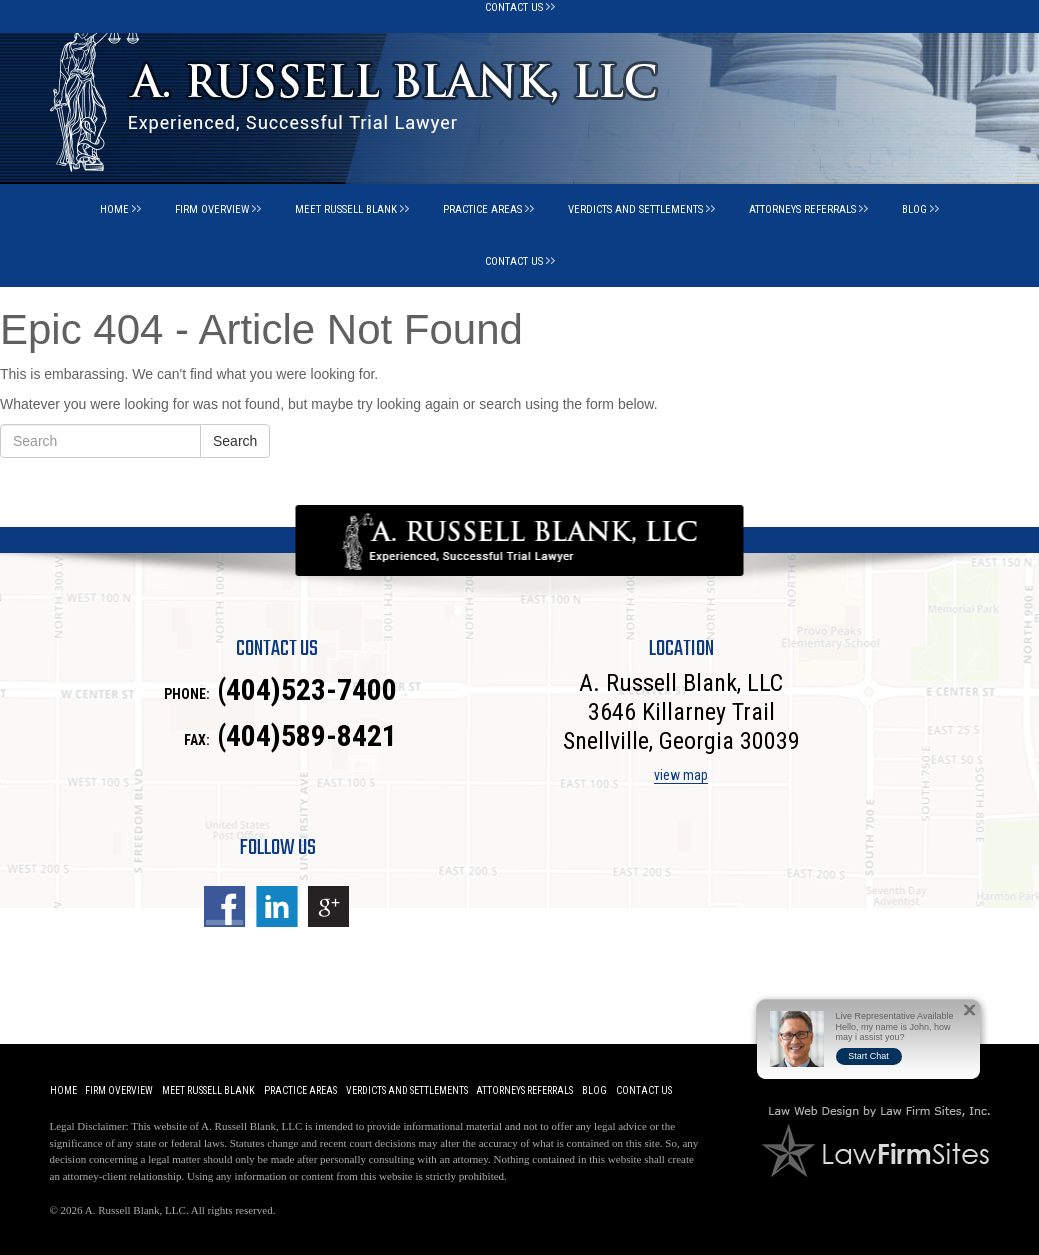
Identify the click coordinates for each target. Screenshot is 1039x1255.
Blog (914, 209)
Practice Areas (482, 209)
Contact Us (514, 261)
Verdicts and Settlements (635, 209)
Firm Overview (212, 209)
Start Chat (868, 1056)
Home (114, 209)
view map (681, 775)
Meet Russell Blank (346, 209)
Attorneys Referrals (802, 209)
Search (235, 441)
